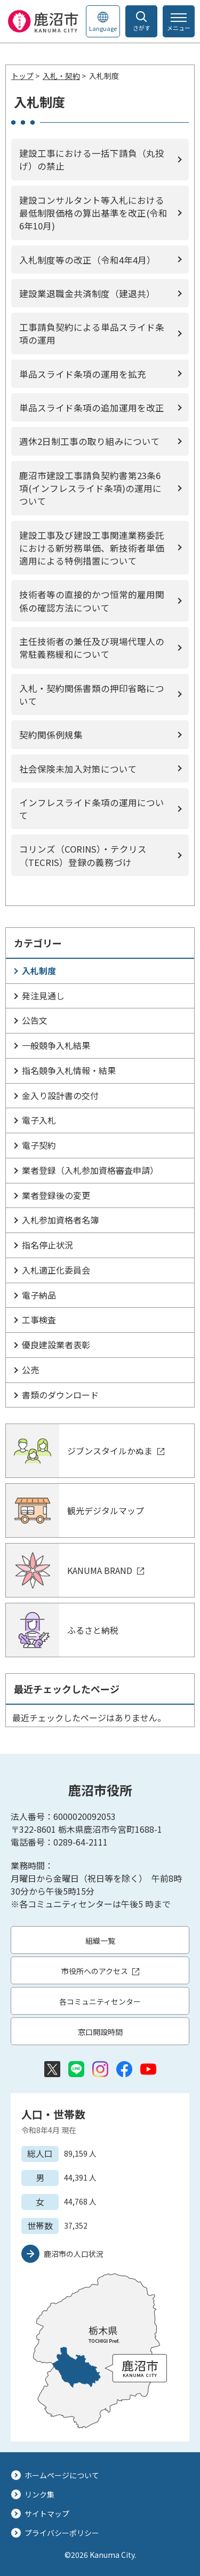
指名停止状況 (47, 1244)
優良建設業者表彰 (56, 1344)
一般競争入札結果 (56, 1045)
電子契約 (39, 1145)
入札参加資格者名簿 (60, 1219)
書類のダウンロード (60, 1394)
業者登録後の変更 (56, 1195)
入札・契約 (61, 75)
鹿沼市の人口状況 (73, 2253)
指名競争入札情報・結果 (69, 1070)
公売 (30, 1369)
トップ (22, 75)
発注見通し (43, 995)
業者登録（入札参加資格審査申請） (90, 1170)
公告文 (34, 1020)
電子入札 (39, 1120)
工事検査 (39, 1319)
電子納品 (39, 1295)
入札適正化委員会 (56, 1269)
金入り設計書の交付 (60, 1095)
